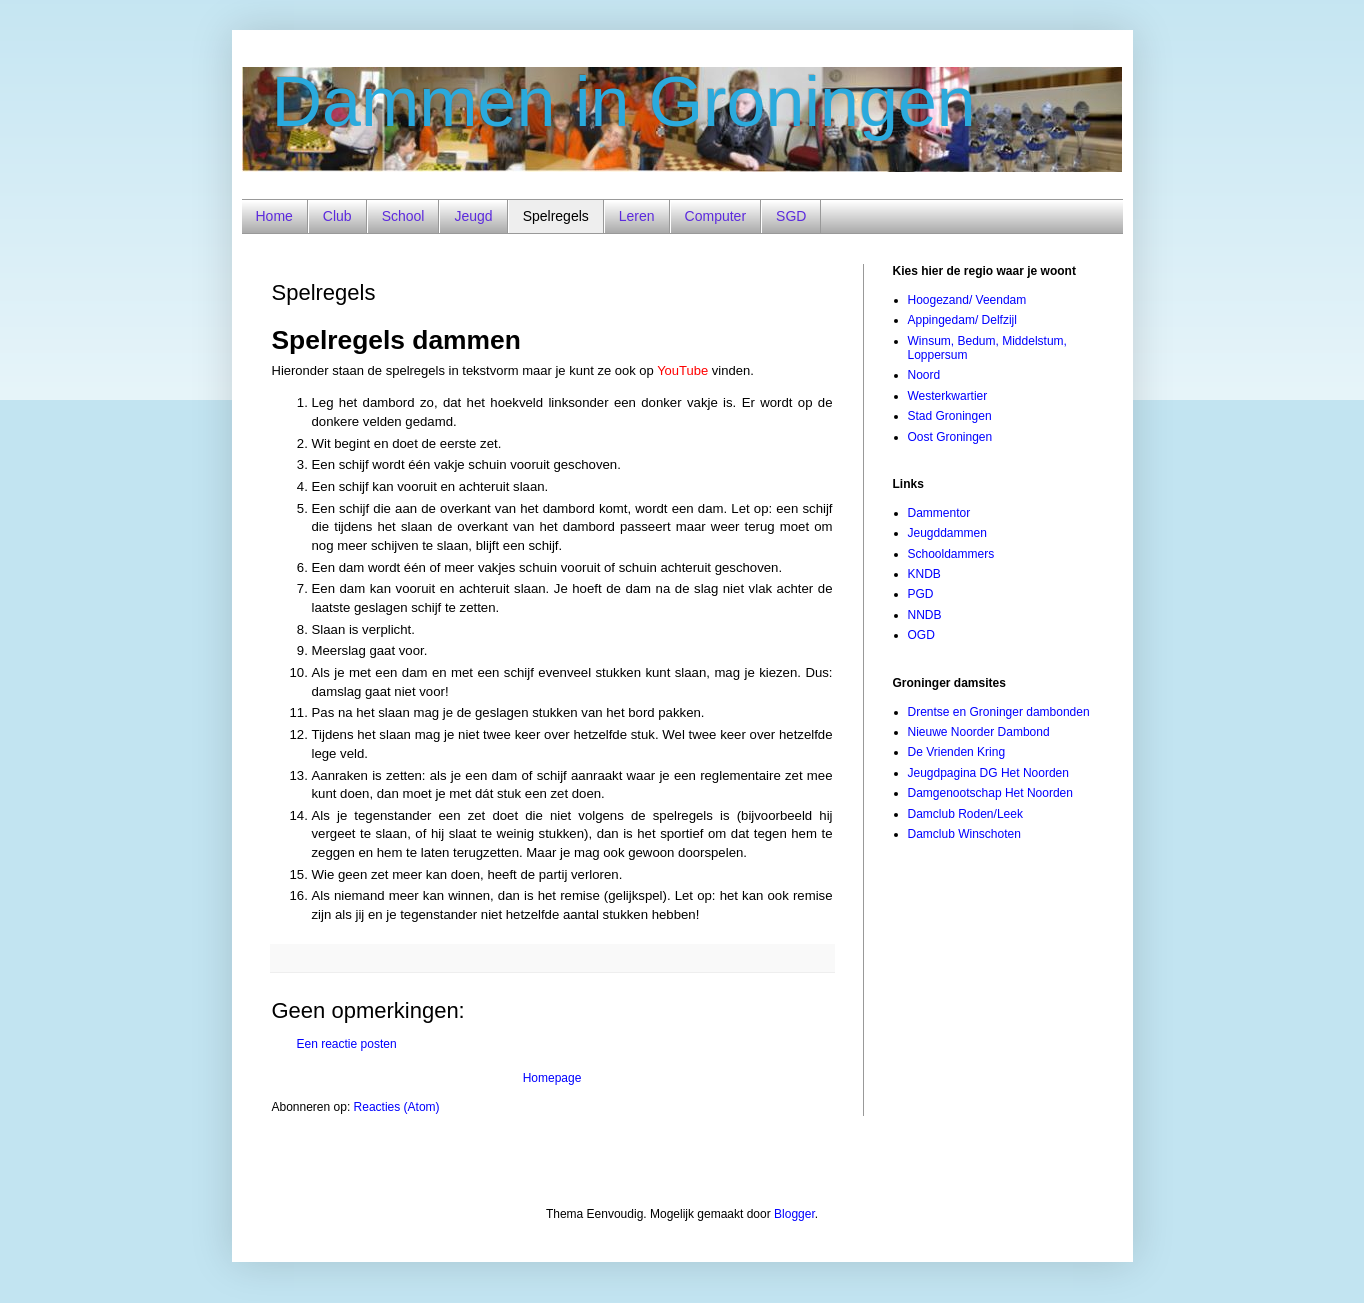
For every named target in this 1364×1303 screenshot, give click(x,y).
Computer (715, 216)
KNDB (924, 574)
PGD (921, 594)
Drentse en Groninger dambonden (999, 712)
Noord (924, 375)
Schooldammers (951, 554)
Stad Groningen (950, 416)
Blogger (794, 1214)
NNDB (925, 615)
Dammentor (939, 513)
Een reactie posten (347, 1044)
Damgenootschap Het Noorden (990, 793)
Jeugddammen (947, 533)
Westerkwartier (948, 396)
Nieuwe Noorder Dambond (979, 732)
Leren (637, 216)
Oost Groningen (950, 437)
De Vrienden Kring (957, 752)
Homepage (552, 1078)
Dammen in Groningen (624, 102)
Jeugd (473, 216)
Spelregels (556, 216)
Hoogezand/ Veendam (967, 300)
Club (337, 216)
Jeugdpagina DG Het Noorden (988, 773)
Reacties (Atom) (397, 1107)
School (403, 216)
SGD (791, 216)
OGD (921, 635)
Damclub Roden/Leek (965, 814)
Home (274, 216)
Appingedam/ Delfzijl (962, 320)
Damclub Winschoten (964, 834)
